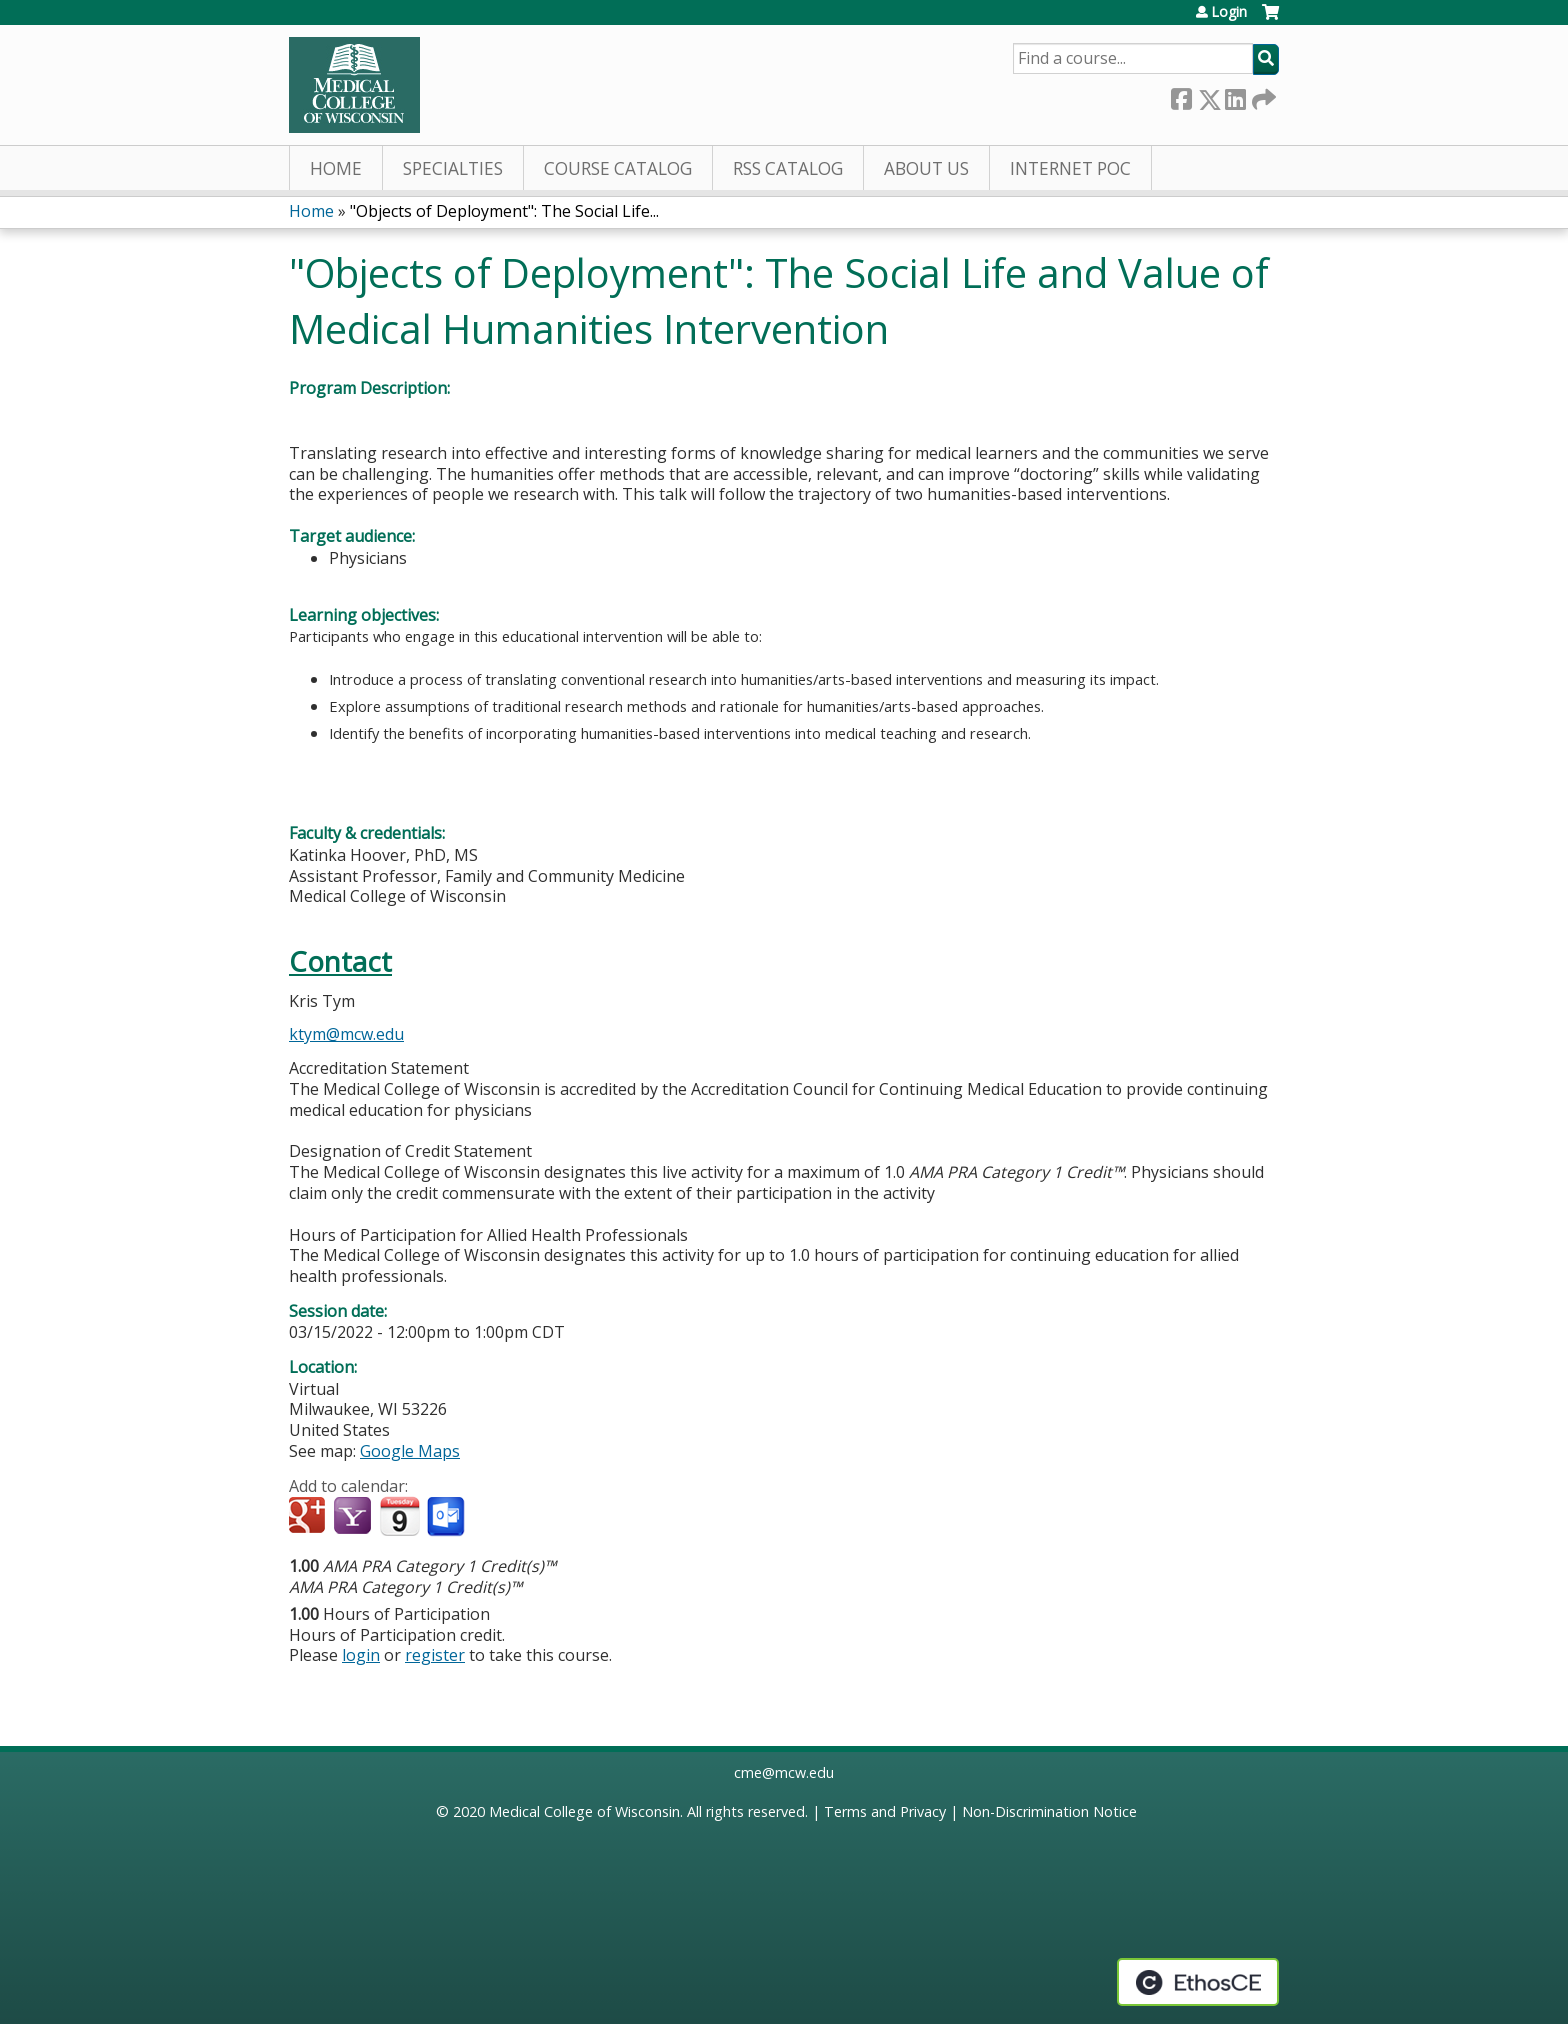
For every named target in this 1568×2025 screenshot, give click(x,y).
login (361, 1655)
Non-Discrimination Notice (1049, 1811)
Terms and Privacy (885, 1811)
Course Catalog (618, 168)
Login (1229, 12)
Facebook (1181, 95)
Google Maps (410, 1451)
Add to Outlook (447, 1517)
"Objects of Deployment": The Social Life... (504, 211)
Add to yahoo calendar (354, 1517)
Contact (340, 961)
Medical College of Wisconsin (584, 1811)
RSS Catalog (788, 168)
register (435, 1655)
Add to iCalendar (399, 1516)
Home (336, 168)
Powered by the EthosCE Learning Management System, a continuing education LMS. (1198, 1982)
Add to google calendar (309, 1517)
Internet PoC (1070, 168)
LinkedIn (1235, 95)
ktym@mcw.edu (346, 1034)
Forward (1262, 95)
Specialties (453, 168)
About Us (926, 168)
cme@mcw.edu (784, 1772)
